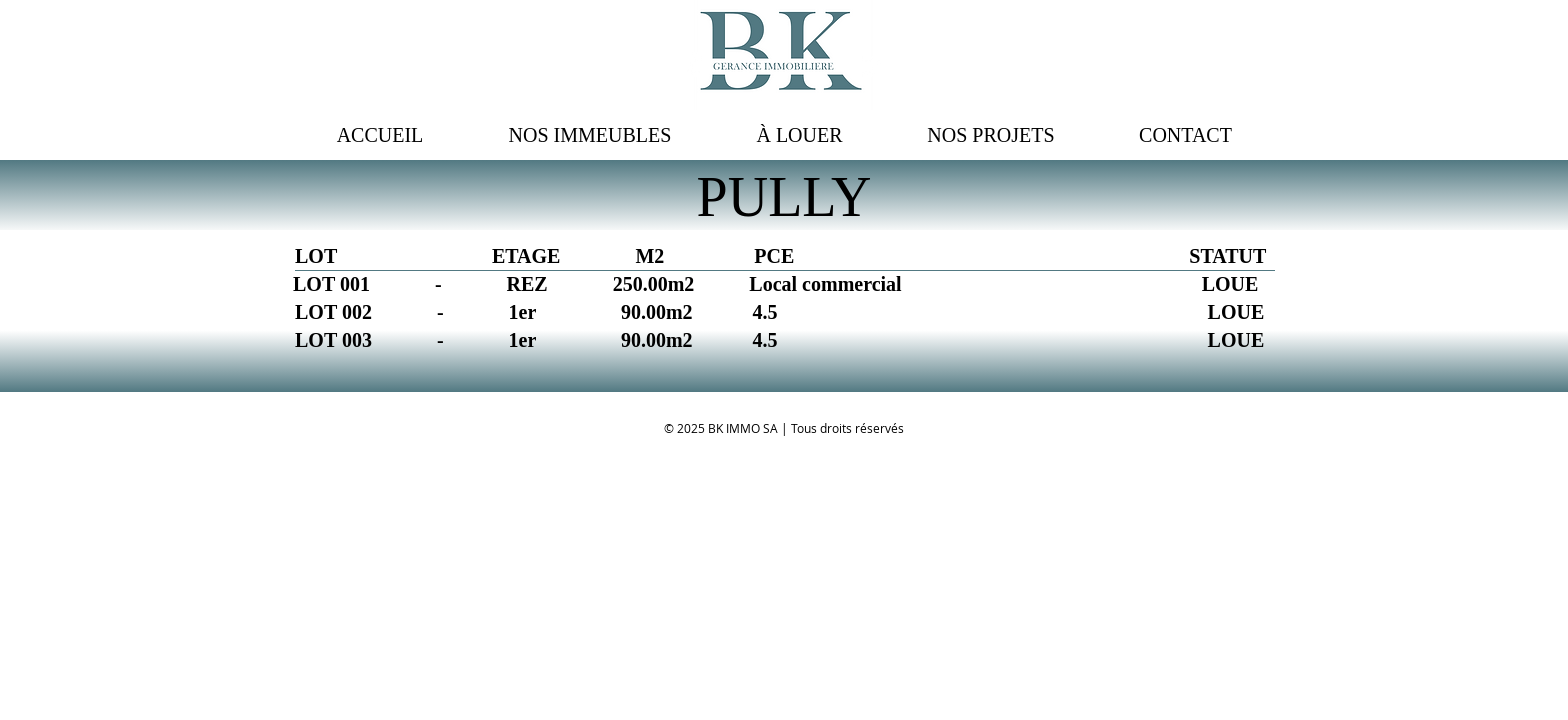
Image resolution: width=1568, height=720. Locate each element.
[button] (799, 135)
